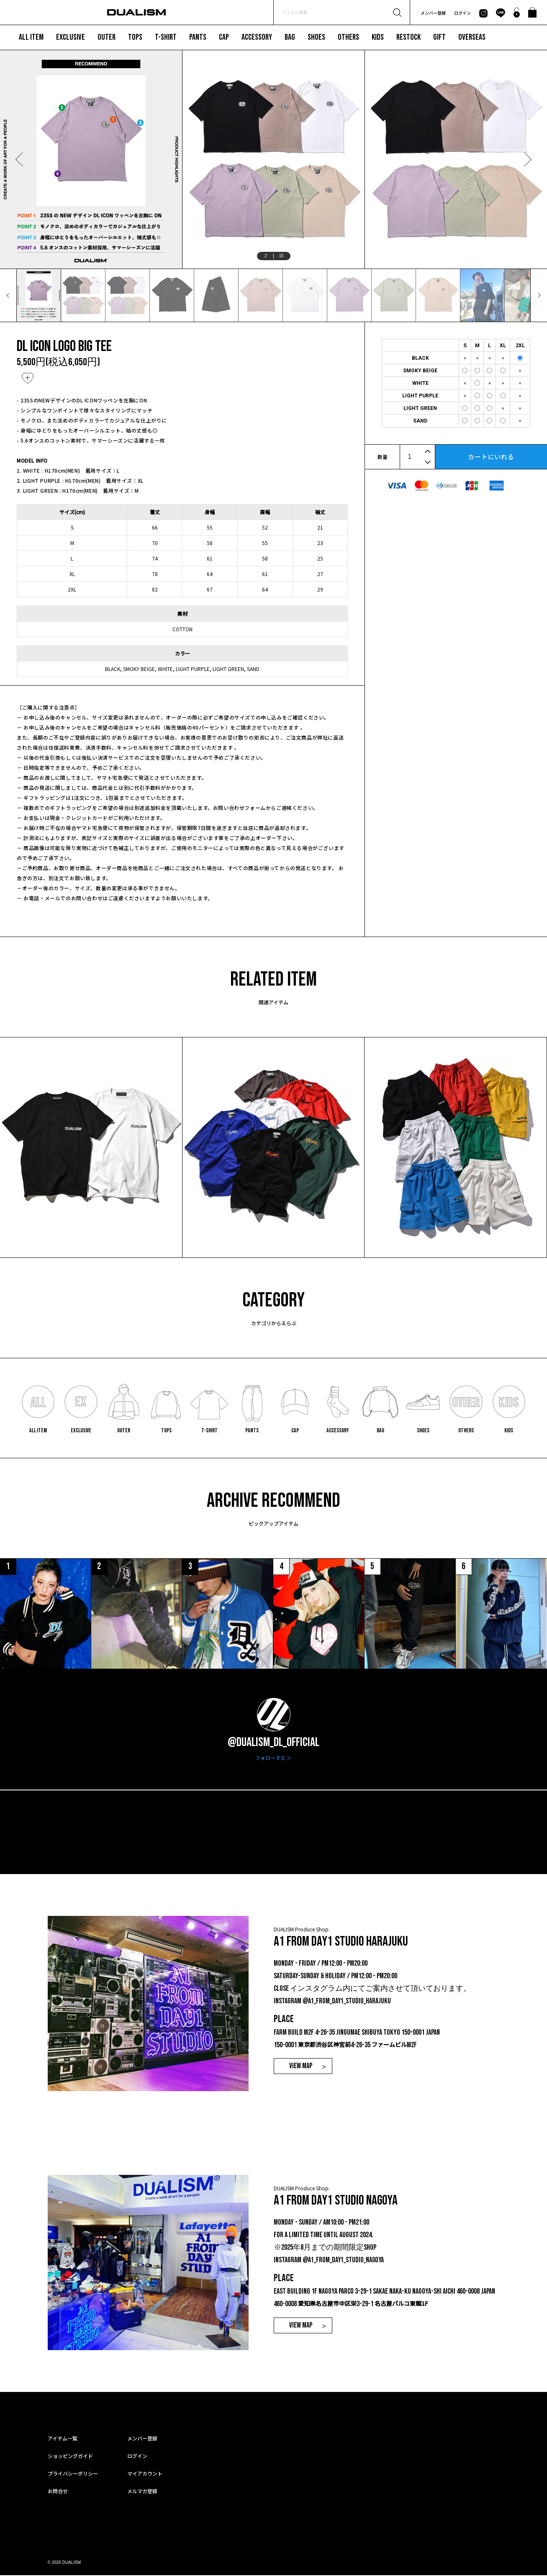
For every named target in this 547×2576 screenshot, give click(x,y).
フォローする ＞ (273, 1758)
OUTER (107, 37)
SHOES (316, 37)
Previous (20, 159)
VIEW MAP (300, 2066)
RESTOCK (408, 37)
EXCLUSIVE (70, 37)
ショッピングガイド (70, 2456)
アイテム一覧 (62, 2439)
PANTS (197, 37)
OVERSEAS (471, 37)
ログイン (462, 13)
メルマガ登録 (142, 2492)
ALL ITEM (31, 37)
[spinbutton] (417, 457)
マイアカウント (144, 2474)
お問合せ (58, 2492)
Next (527, 159)
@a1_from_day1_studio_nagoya (344, 2260)
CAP (224, 37)
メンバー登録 (433, 13)
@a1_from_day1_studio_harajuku (347, 2001)
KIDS (378, 37)
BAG (290, 37)
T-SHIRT (166, 37)
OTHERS (348, 37)
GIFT (439, 37)
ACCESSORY (256, 37)
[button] (428, 451)
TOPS (135, 37)
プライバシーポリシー (73, 2474)
